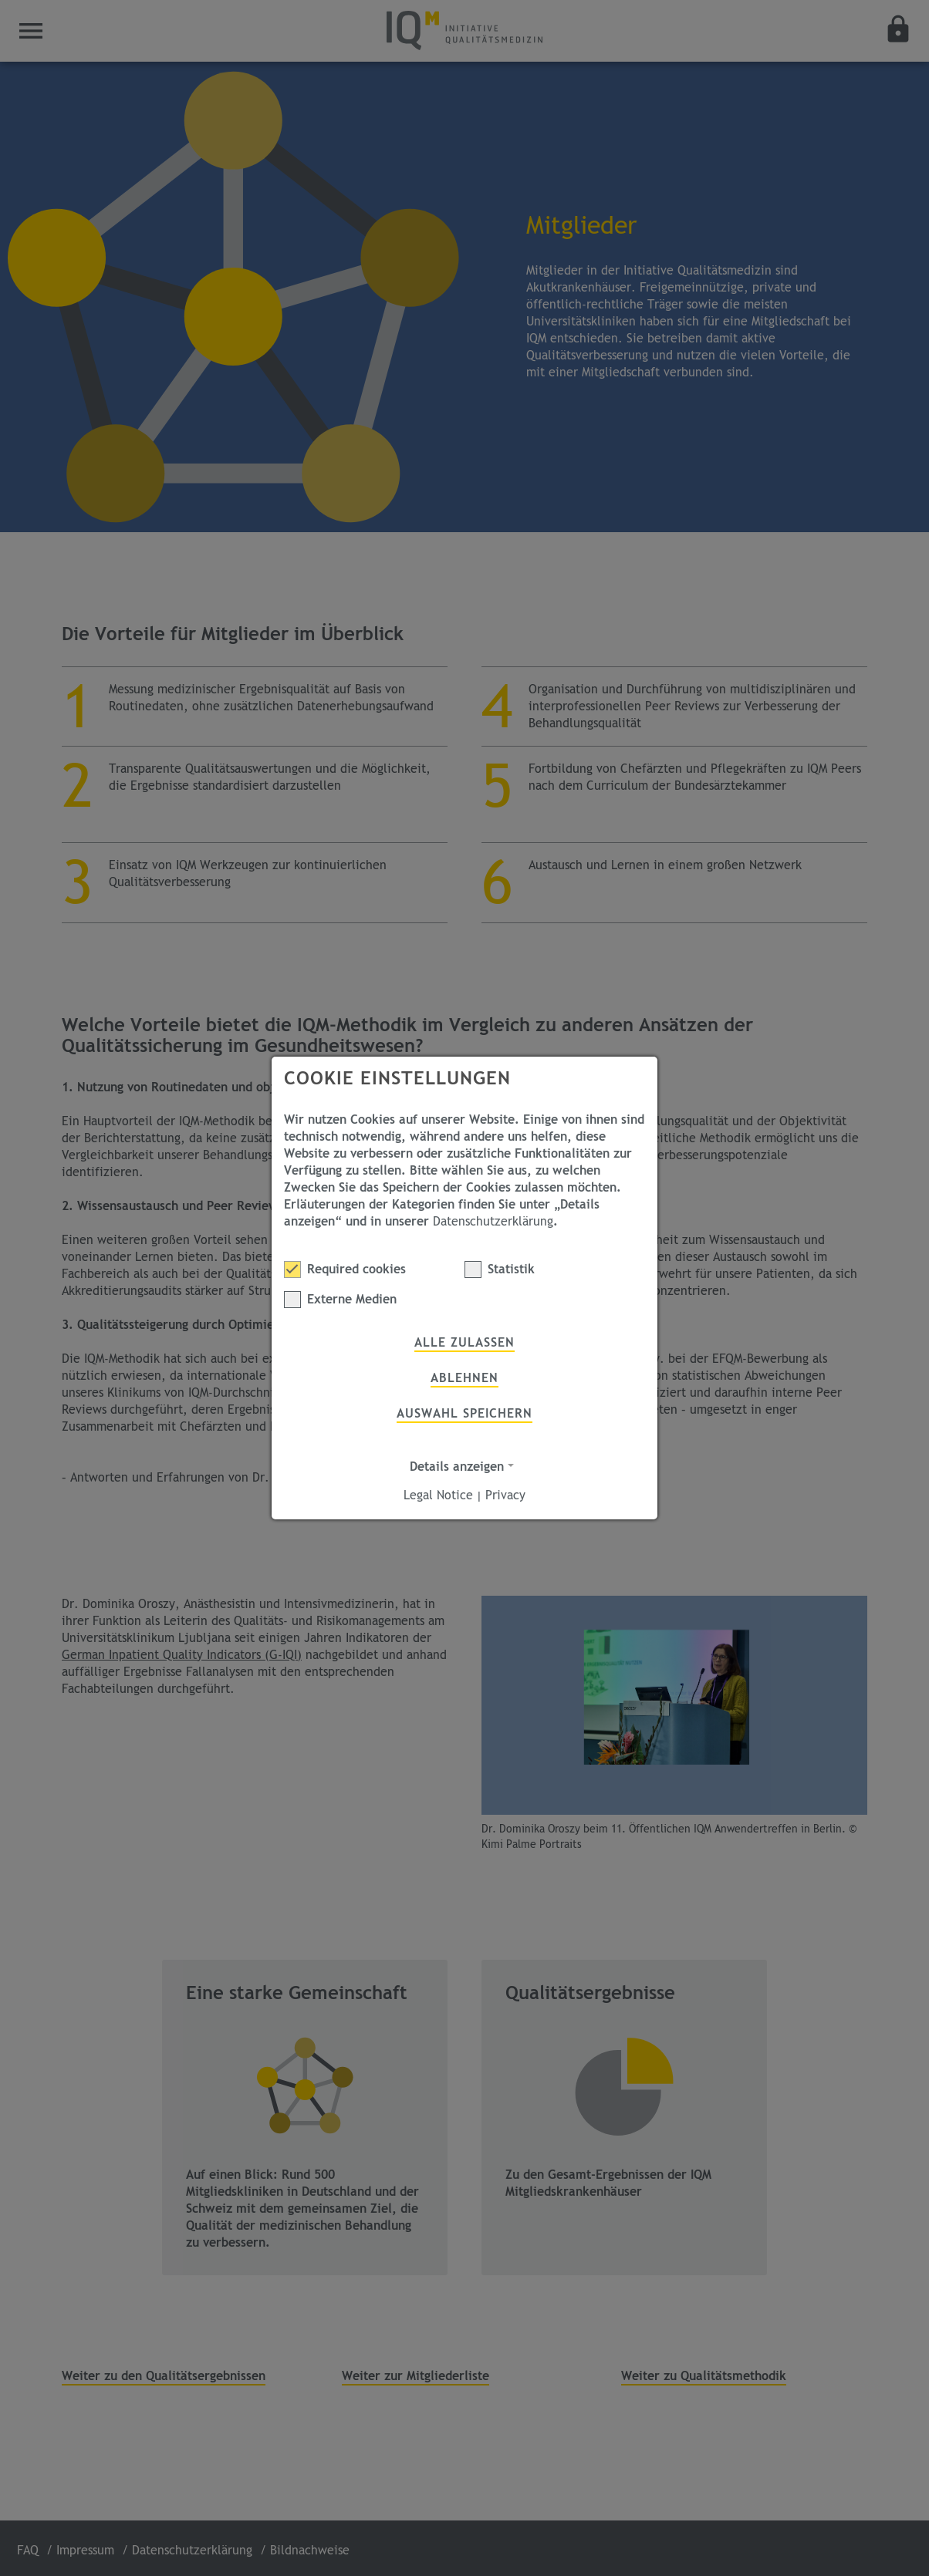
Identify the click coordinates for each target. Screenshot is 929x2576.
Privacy (505, 1495)
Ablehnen (464, 1378)
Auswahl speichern (464, 1414)
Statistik (499, 1269)
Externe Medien (340, 1299)
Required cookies (345, 1269)
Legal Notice (438, 1495)
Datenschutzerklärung (493, 1222)
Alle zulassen (464, 1343)
